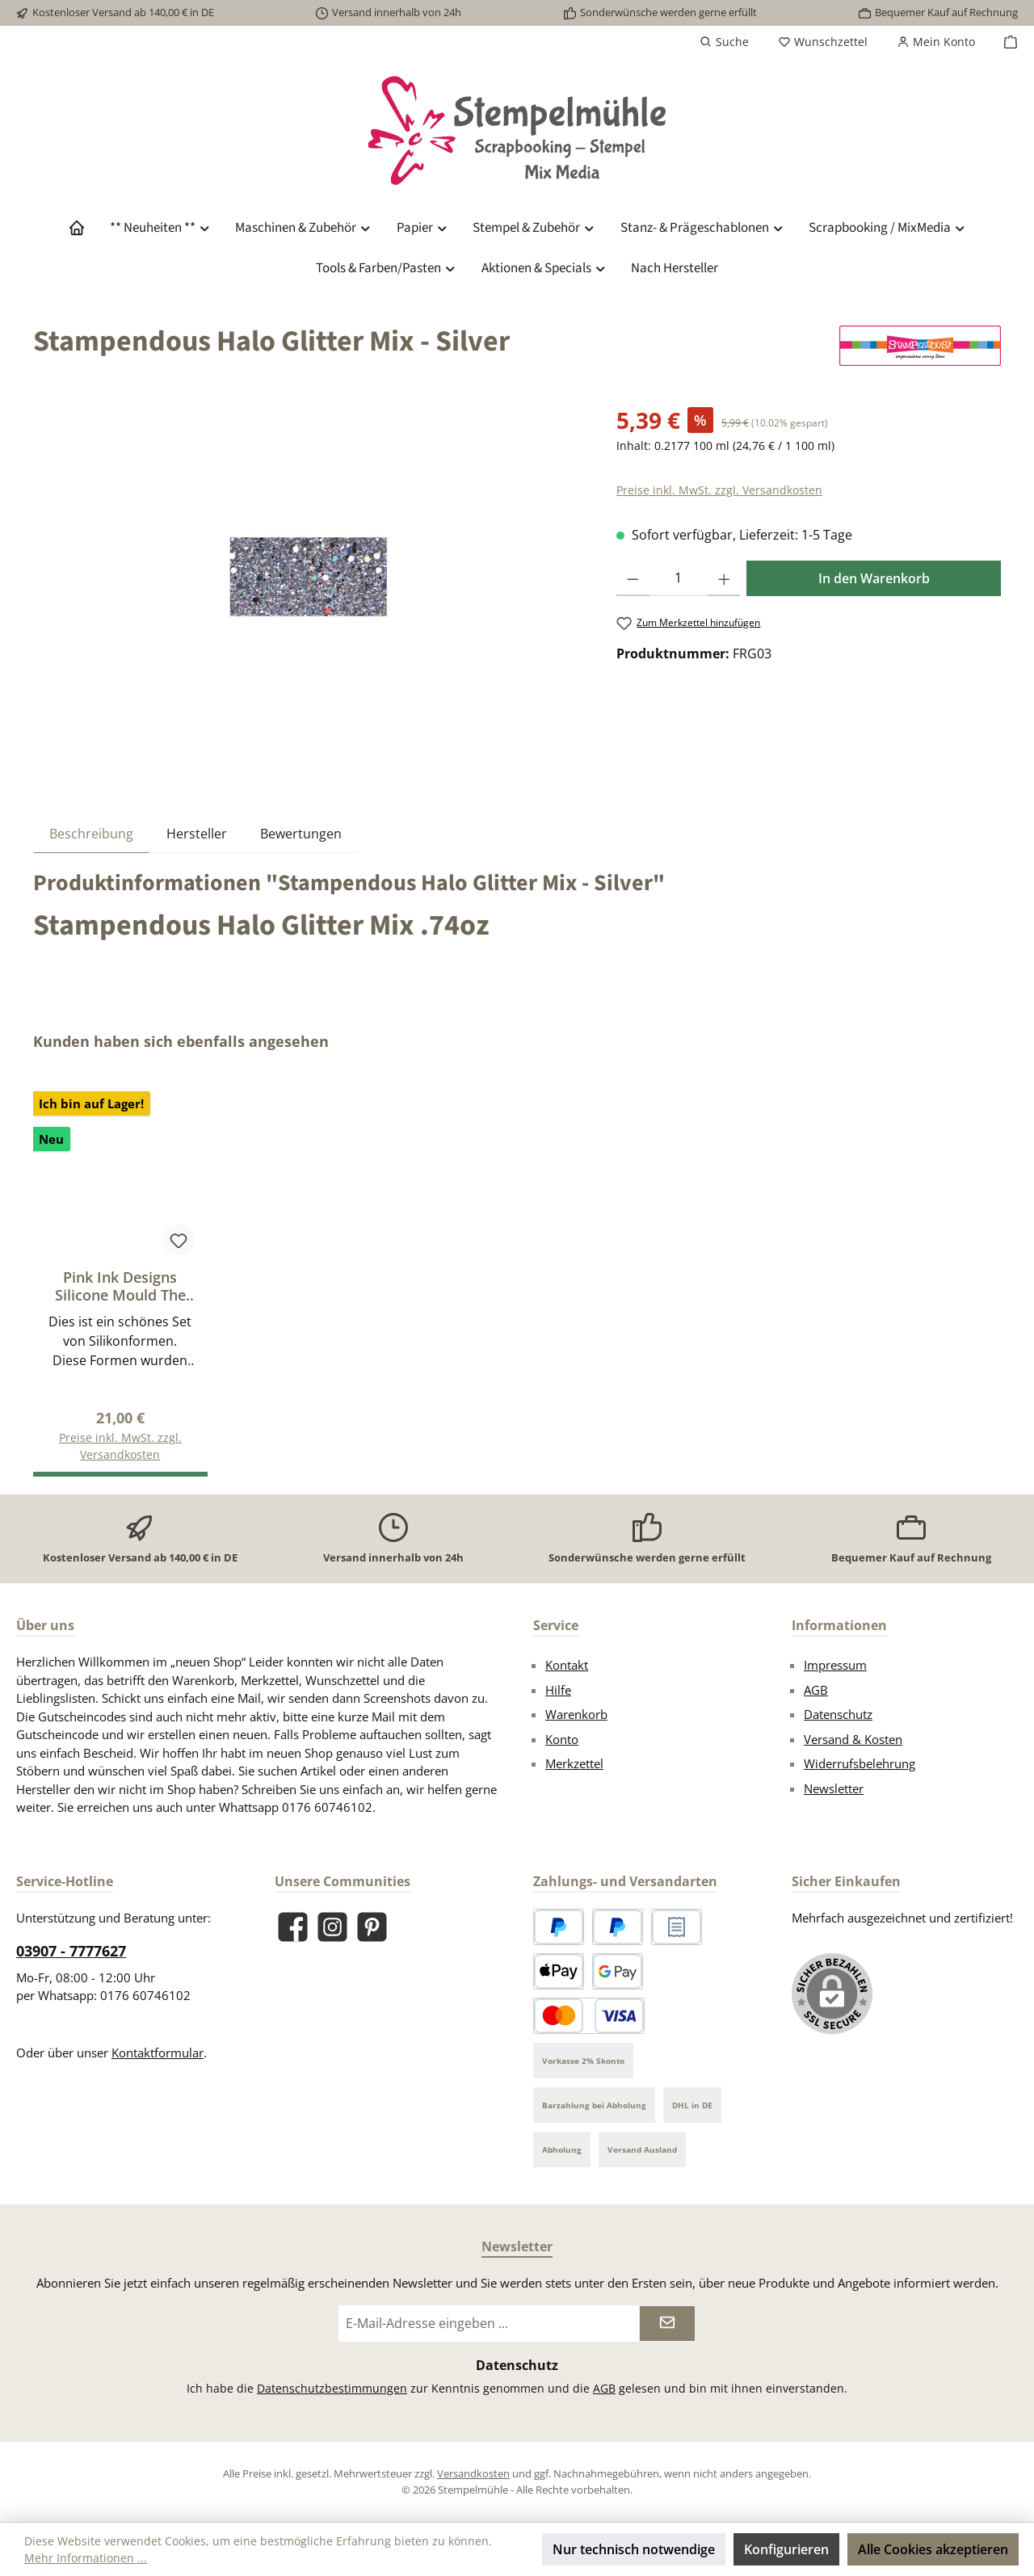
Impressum (835, 1665)
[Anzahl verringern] (632, 578)
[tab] (91, 833)
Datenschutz (838, 1714)
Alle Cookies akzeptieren (933, 2549)
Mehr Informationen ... (85, 2557)
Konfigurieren (786, 2549)
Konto (561, 1739)
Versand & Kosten (853, 1739)
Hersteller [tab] (196, 834)
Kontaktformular (157, 2052)
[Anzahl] (678, 578)
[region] (308, 576)
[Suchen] (724, 42)
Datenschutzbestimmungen (332, 2388)
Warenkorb (576, 1714)
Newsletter (834, 1788)
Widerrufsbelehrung (859, 1763)
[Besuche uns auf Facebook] (293, 1927)
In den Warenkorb (874, 578)
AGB (816, 1690)
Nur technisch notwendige (634, 2549)
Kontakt (566, 1665)
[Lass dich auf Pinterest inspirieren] (372, 1927)
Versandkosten (473, 2473)
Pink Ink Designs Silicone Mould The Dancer (120, 1286)
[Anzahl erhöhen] (724, 578)
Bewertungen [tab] (301, 834)
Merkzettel (574, 1763)
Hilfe (558, 1690)
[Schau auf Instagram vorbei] (332, 1927)
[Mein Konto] (936, 42)
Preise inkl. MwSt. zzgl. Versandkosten (719, 490)
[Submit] (667, 2323)
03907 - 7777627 (71, 1950)
